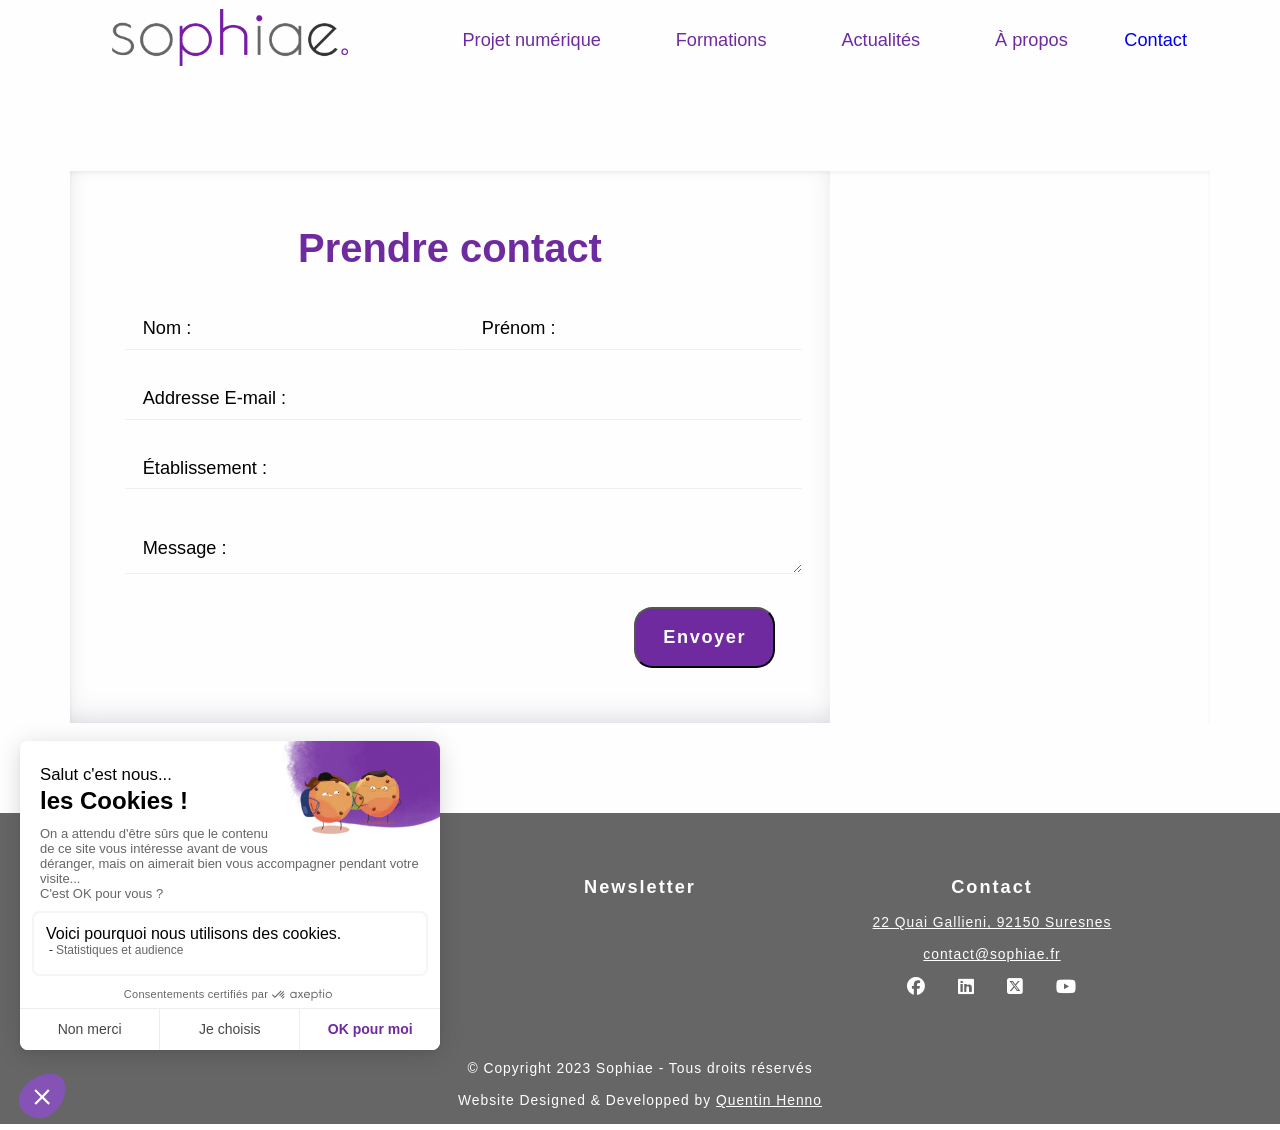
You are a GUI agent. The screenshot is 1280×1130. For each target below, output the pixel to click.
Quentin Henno (769, 1106)
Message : (185, 551)
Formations (721, 40)
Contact (1155, 40)
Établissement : (205, 468)
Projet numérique (531, 40)
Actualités (880, 40)
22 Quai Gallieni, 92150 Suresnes (992, 928)
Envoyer (704, 643)
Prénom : (519, 328)
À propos (1031, 40)
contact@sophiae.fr (991, 960)
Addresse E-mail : (214, 398)
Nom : (167, 328)
